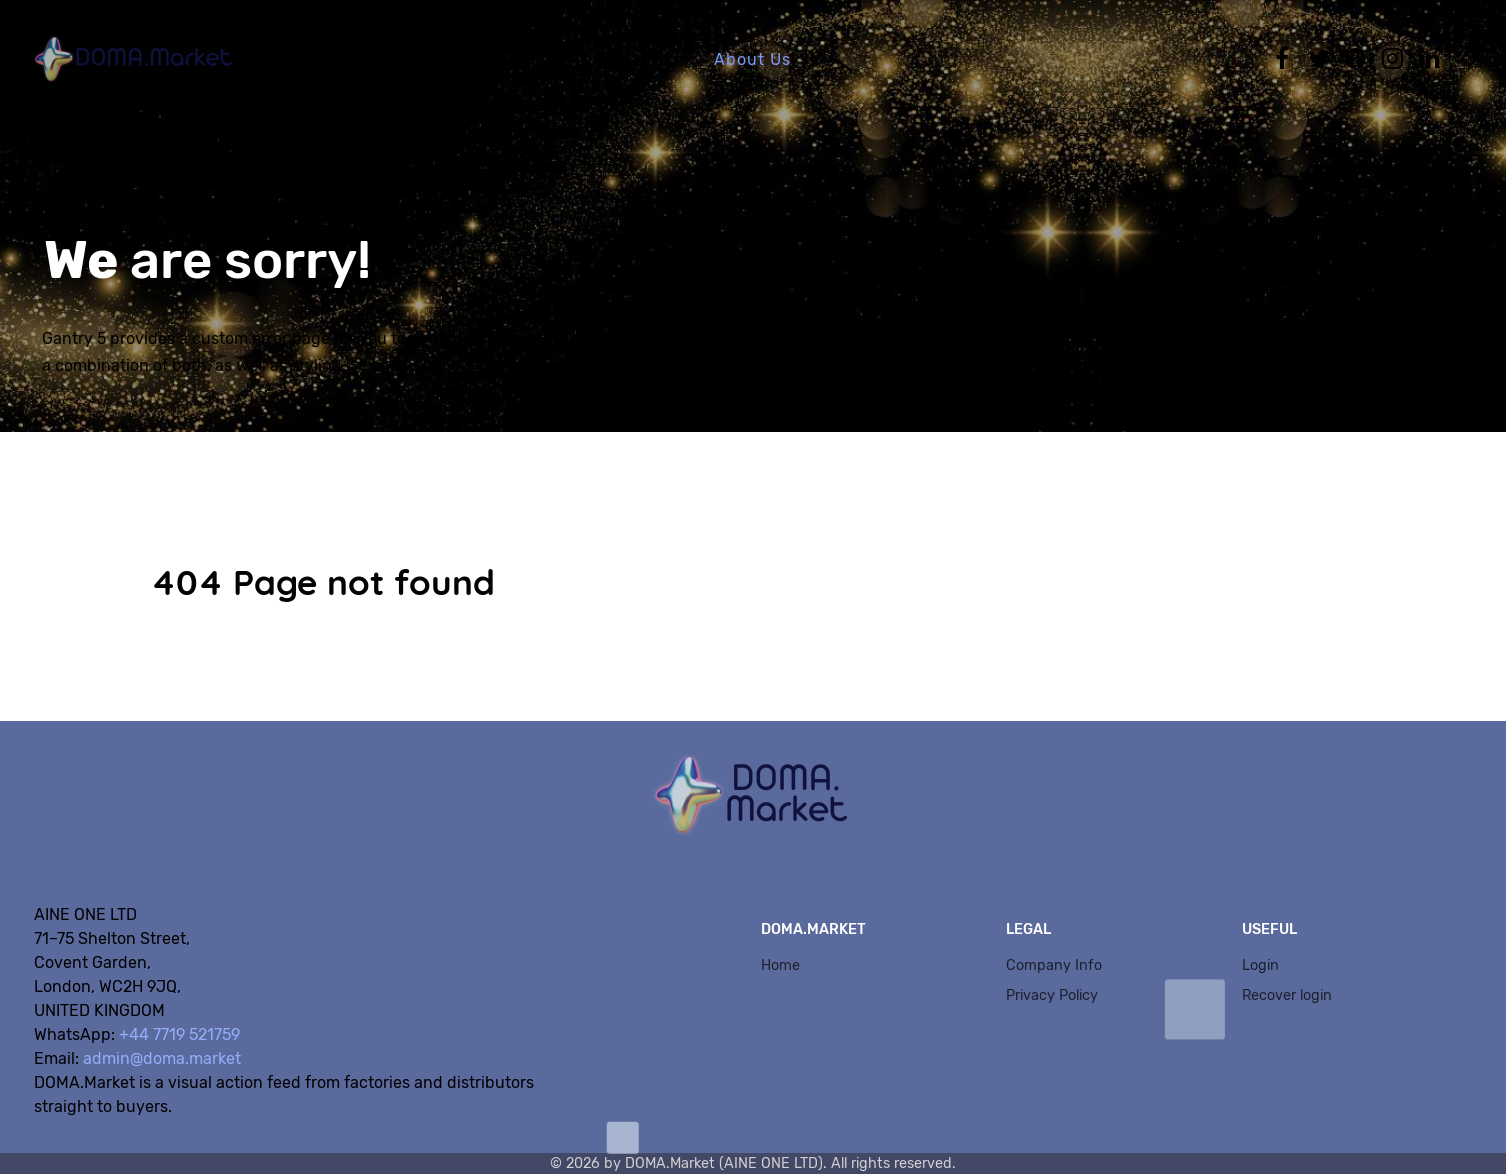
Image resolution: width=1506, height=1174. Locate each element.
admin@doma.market (162, 1058)
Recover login (1287, 995)
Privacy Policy (1052, 995)
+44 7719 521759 (179, 1034)
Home (780, 965)
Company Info (1054, 965)
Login (1260, 965)
